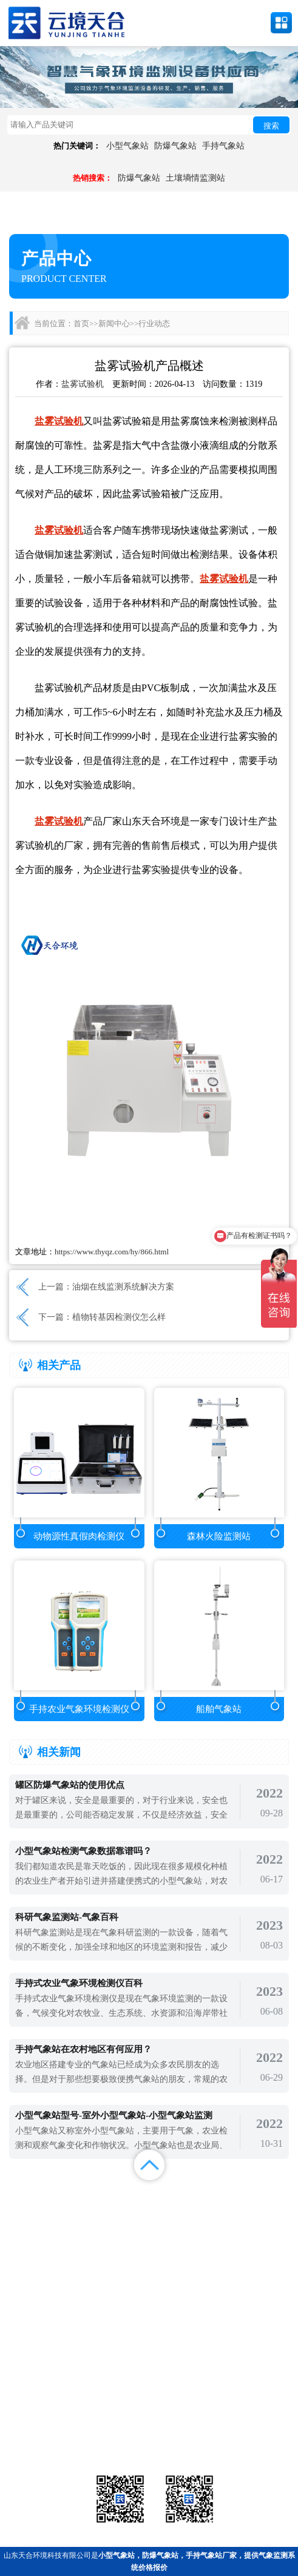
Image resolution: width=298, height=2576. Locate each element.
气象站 (53, 2409)
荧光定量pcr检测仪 (244, 2424)
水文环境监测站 (53, 2424)
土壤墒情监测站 (195, 177)
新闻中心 (114, 323)
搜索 (271, 125)
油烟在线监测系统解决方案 (123, 1286)
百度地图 (111, 2227)
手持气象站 (223, 145)
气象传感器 (148, 2409)
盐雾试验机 (82, 384)
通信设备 (53, 2439)
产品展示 (111, 2196)
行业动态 (154, 323)
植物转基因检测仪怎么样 (119, 1317)
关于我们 (186, 2211)
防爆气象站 (175, 145)
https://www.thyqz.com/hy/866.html (112, 1251)
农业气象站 (244, 2409)
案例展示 (37, 2211)
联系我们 (261, 2211)
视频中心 (111, 2211)
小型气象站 (127, 145)
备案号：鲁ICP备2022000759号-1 (63, 2370)
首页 (81, 323)
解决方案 (261, 2196)
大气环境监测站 (148, 2424)
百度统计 (37, 2227)
